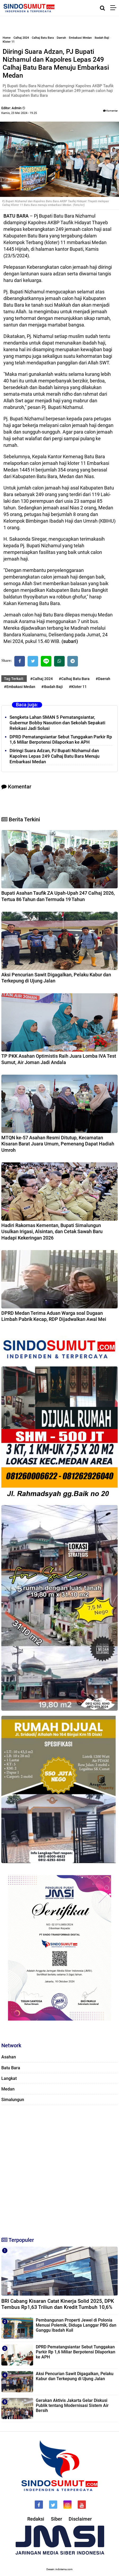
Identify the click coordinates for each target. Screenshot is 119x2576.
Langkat (9, 2078)
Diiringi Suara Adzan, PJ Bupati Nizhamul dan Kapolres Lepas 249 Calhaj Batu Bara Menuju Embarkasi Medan (54, 756)
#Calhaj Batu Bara (74, 679)
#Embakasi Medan (19, 687)
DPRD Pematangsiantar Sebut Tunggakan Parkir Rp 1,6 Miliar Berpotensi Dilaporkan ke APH (61, 739)
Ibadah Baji (102, 37)
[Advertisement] (59, 2168)
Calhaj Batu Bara (43, 37)
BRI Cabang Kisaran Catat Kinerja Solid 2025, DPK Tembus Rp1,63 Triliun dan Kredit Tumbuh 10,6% (57, 2304)
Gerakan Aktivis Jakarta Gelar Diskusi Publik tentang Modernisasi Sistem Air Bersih (72, 2405)
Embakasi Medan (80, 37)
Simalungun (12, 2099)
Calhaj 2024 (21, 37)
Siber (56, 2519)
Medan (8, 2089)
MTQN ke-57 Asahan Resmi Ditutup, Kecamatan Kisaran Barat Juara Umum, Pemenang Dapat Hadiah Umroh (57, 1144)
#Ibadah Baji (52, 687)
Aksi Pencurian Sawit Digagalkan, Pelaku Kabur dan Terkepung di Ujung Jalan (74, 2376)
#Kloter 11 (78, 687)
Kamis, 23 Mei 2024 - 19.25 (19, 113)
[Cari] (102, 8)
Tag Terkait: (14, 679)
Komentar (110, 110)
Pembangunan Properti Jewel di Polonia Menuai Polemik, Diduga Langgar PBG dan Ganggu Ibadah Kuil (76, 2325)
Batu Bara (10, 2067)
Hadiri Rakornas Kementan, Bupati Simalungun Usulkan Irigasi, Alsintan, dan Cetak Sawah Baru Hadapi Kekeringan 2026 (52, 1232)
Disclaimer (80, 2519)
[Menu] (114, 8)
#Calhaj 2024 (41, 679)
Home (7, 37)
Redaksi (35, 2519)
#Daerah (103, 679)
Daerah (61, 37)
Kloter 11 (9, 41)
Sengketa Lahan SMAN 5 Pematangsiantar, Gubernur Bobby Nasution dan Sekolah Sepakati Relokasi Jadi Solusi (57, 722)
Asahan (8, 2056)
